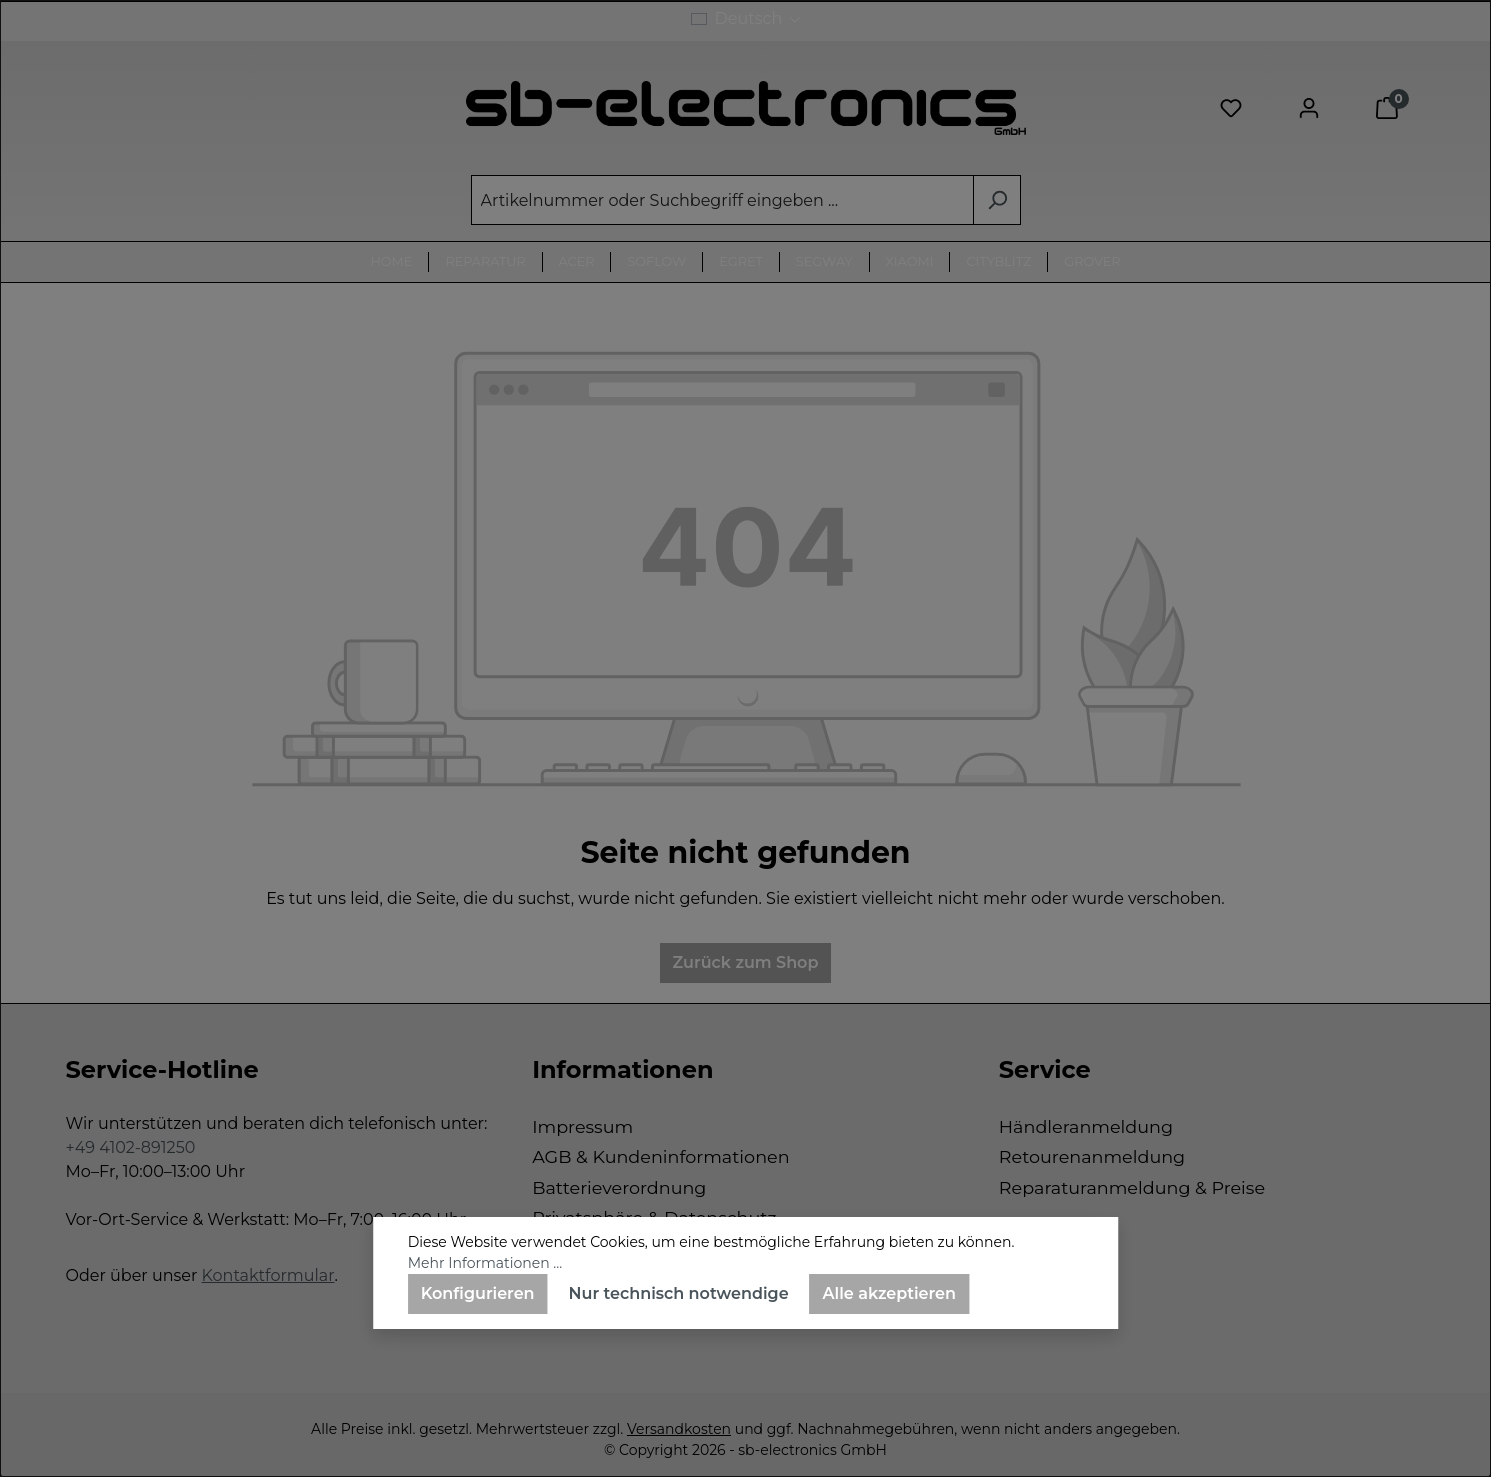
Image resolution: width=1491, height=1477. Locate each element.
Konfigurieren (478, 1293)
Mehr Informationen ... (485, 1263)
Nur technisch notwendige (679, 1293)
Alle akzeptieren (889, 1293)
